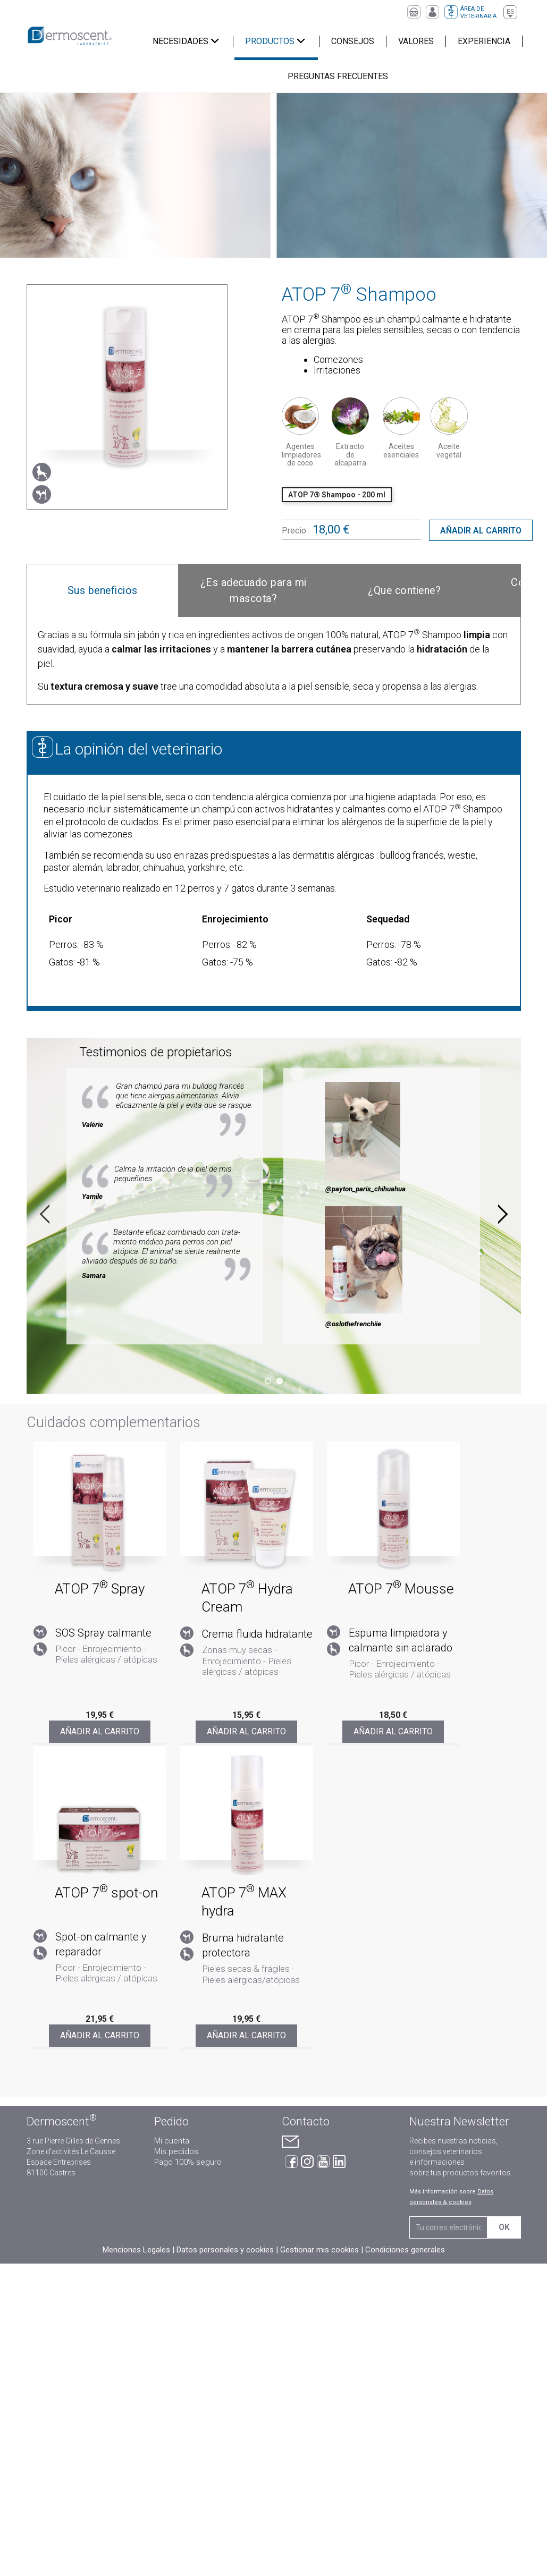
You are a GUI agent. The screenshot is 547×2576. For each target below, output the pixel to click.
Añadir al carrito (480, 531)
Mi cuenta (171, 2141)
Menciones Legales (136, 2250)
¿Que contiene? (404, 590)
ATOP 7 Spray (100, 1589)
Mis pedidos (176, 2151)
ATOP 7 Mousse (401, 1589)
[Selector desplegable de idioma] (510, 12)
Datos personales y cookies (225, 2250)
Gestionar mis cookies (319, 2250)
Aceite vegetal (448, 450)
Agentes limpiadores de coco (301, 454)
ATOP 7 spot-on (106, 1893)
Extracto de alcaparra (350, 454)
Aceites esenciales (401, 450)
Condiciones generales (405, 2250)
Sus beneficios (103, 590)
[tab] (102, 590)
